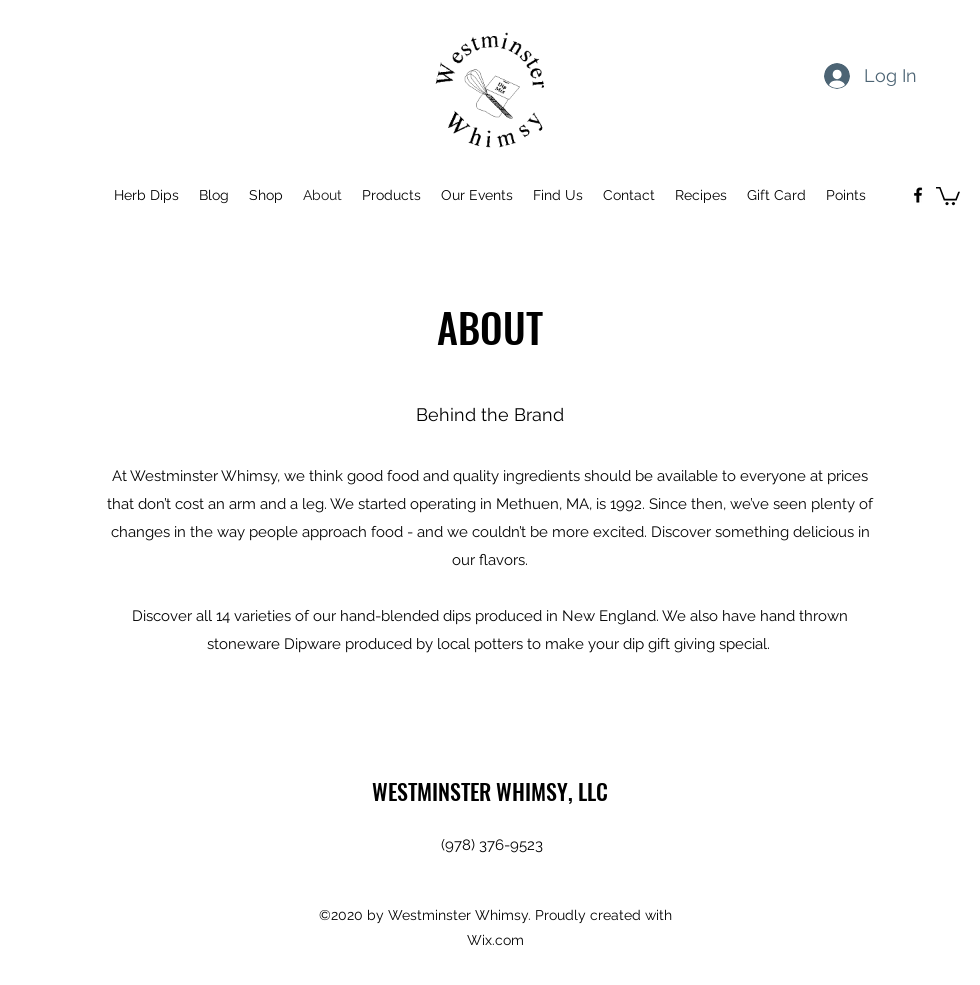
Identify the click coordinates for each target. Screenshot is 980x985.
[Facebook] (918, 195)
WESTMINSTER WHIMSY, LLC (490, 791)
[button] (948, 195)
